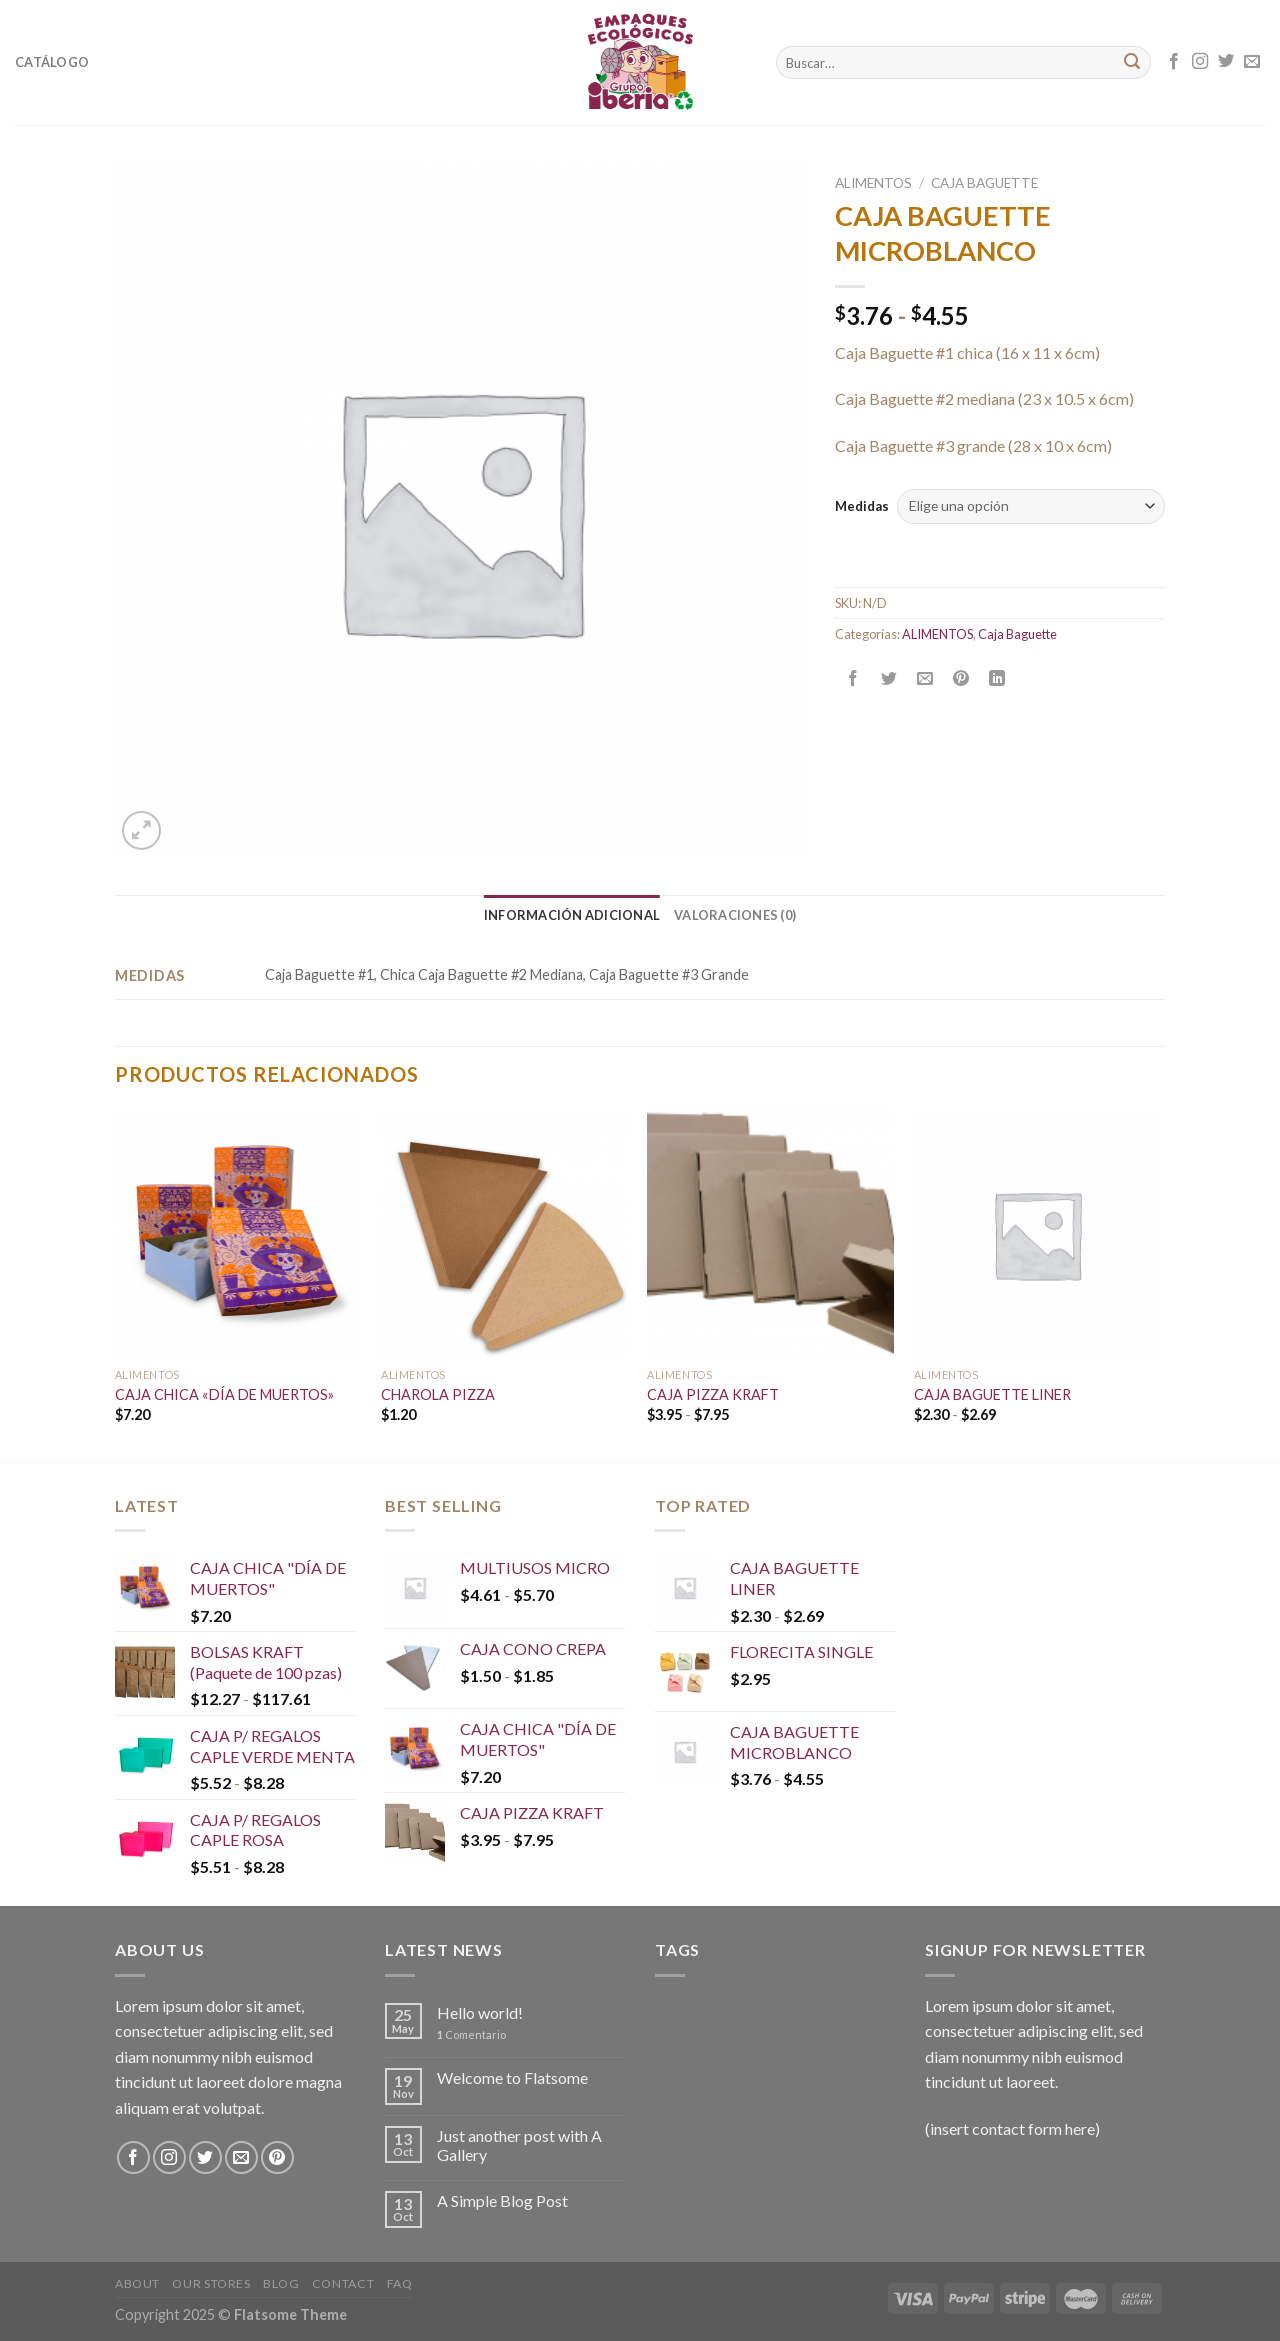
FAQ (400, 2283)
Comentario (471, 2034)
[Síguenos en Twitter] (1226, 62)
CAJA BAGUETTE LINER (992, 1394)
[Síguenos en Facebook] (1174, 62)
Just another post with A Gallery (519, 2145)
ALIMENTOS (873, 183)
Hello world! (480, 2012)
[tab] (572, 915)
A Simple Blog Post (502, 2200)
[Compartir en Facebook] (853, 678)
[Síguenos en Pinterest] (277, 2157)
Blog (281, 2283)
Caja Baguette (984, 183)
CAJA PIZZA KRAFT (713, 1394)
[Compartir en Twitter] (889, 678)
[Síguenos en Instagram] (1200, 62)
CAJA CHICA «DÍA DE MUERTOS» (224, 1394)
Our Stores (211, 2283)
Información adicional (572, 915)
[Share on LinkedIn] (997, 678)
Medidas (862, 506)
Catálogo (52, 62)
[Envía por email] (925, 678)
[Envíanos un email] (1252, 62)
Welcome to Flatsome (512, 2077)
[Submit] (1132, 63)
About (137, 2283)
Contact (343, 2283)
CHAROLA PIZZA (438, 1394)
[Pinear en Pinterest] (961, 678)
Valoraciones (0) (735, 915)
